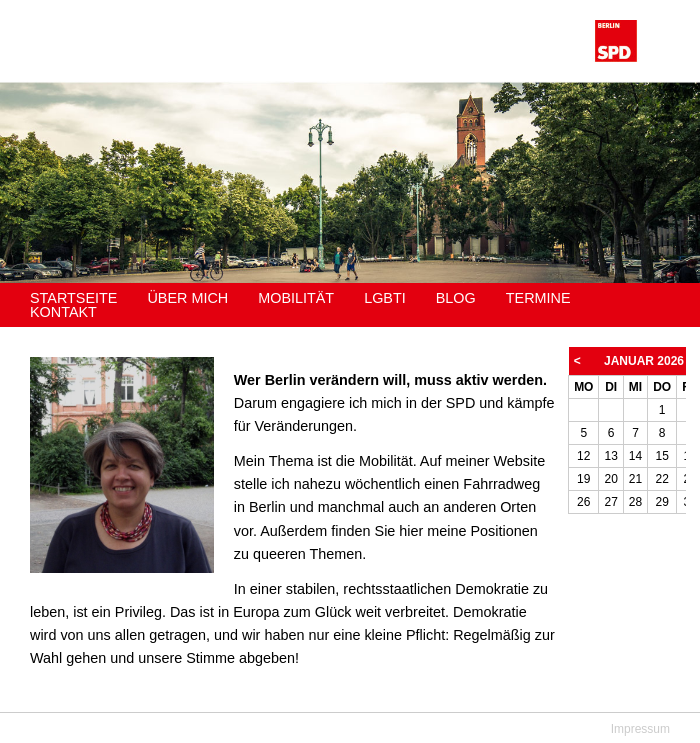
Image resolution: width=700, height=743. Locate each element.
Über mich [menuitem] (187, 298)
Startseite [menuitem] (73, 298)
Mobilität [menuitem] (296, 298)
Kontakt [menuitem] (63, 312)
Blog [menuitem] (456, 298)
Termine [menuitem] (538, 298)
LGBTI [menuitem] (385, 298)
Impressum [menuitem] (640, 729)
